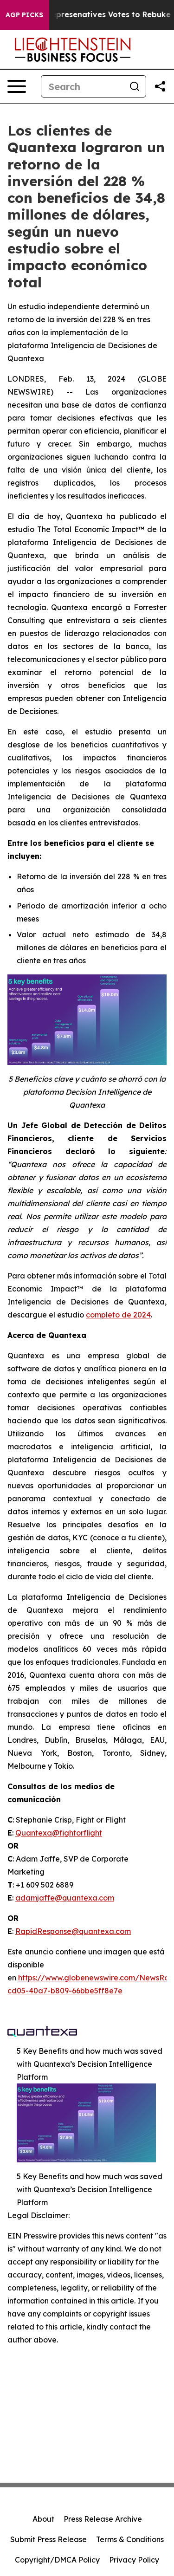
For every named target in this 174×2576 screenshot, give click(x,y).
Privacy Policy (134, 2559)
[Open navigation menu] (16, 86)
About (43, 2519)
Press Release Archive (103, 2519)
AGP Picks (24, 15)
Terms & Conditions (130, 2539)
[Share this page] (160, 86)
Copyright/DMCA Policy (57, 2559)
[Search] (82, 86)
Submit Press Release (48, 2539)
